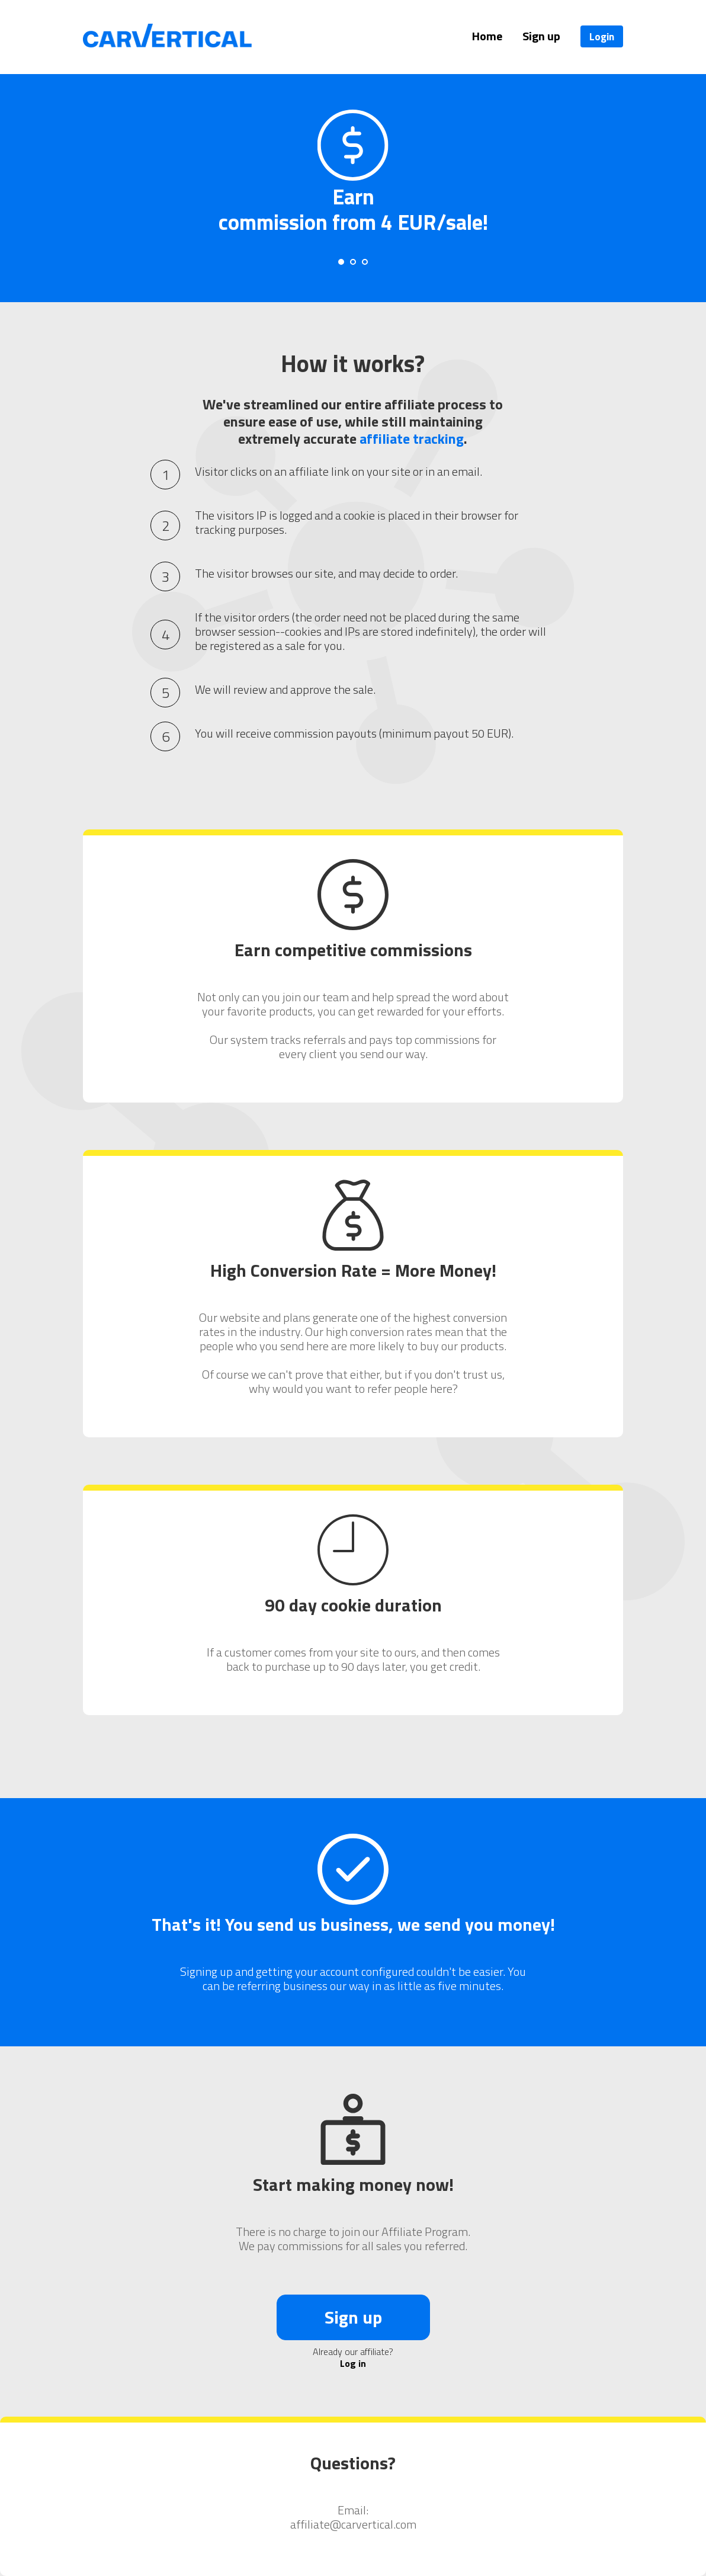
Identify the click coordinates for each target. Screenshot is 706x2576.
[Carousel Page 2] (353, 262)
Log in (353, 2363)
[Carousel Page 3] (365, 262)
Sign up (541, 36)
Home (487, 36)
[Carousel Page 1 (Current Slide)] (341, 262)
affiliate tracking (412, 438)
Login (601, 36)
